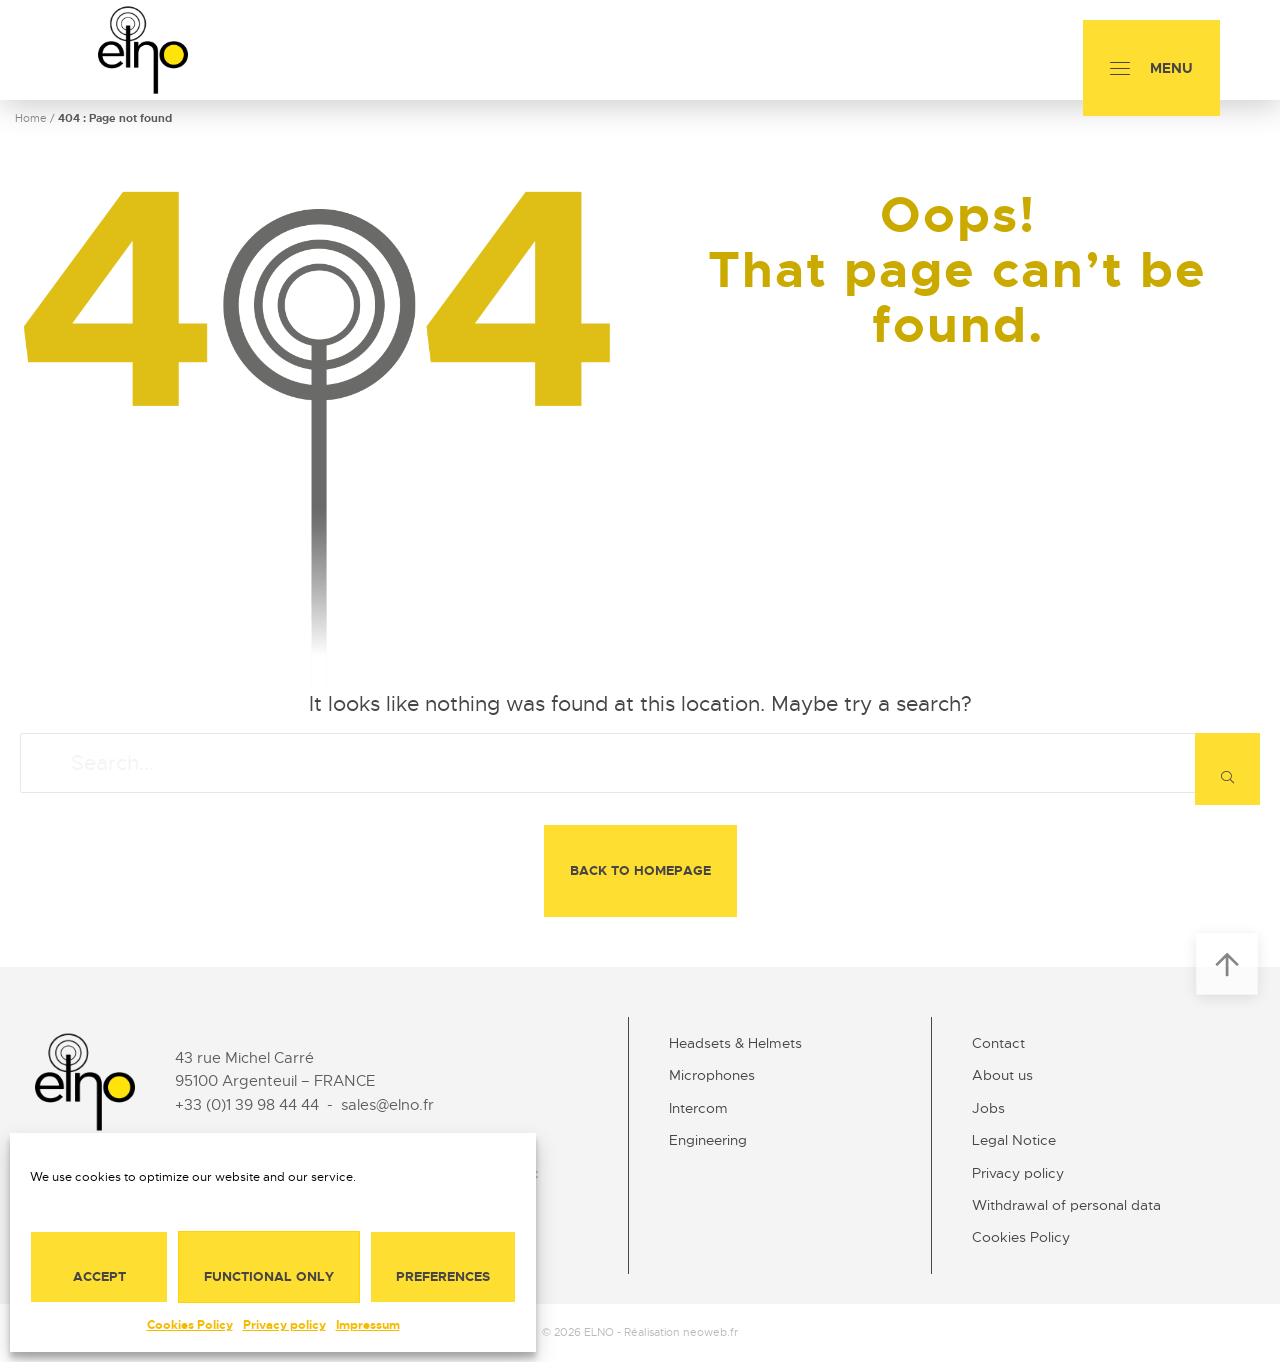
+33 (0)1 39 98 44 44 (247, 1105)
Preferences (443, 1276)
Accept (99, 1276)
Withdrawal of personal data (1066, 1205)
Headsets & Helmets (735, 1043)
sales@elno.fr (387, 1105)
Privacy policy (284, 1325)
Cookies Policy (190, 1325)
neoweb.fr (710, 1332)
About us (1002, 1075)
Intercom (698, 1108)
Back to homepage (640, 870)
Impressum (368, 1325)
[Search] (1227, 769)
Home (31, 118)
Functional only (269, 1276)
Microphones (712, 1075)
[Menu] (1151, 68)
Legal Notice (1014, 1140)
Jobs (988, 1108)
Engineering (708, 1140)
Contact (998, 1043)
